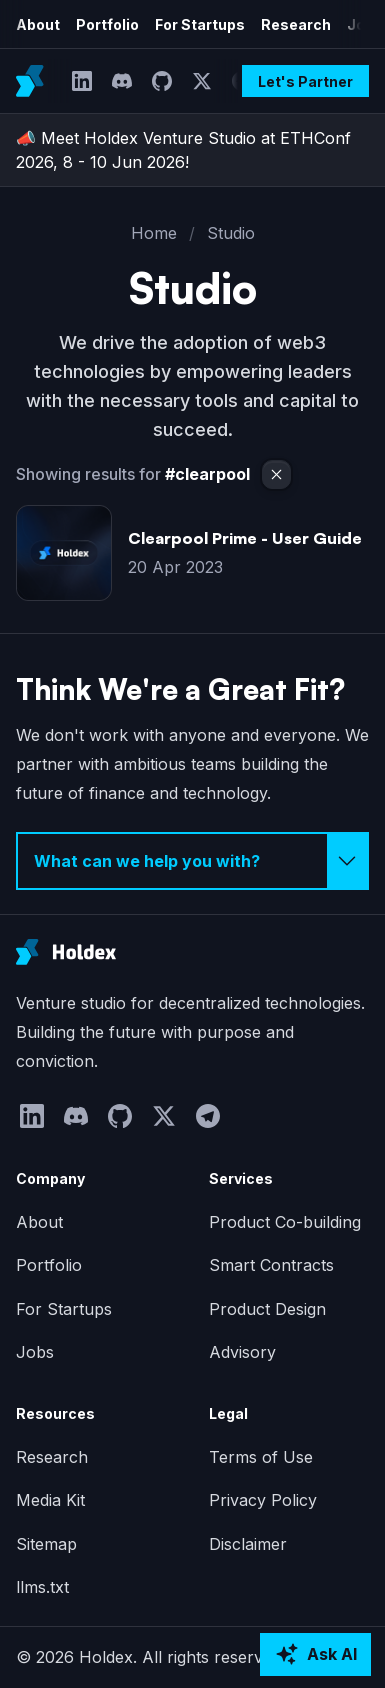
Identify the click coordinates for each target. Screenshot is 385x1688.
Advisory (242, 1352)
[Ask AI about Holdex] (315, 1655)
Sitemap (46, 1544)
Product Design (267, 1309)
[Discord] (122, 81)
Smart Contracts (271, 1265)
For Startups (200, 24)
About (38, 24)
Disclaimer (248, 1544)
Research (296, 24)
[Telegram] (208, 1116)
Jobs (35, 1352)
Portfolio (107, 24)
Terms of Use (261, 1457)
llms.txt (42, 1587)
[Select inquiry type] (192, 861)
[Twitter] (202, 81)
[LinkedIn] (82, 81)
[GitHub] (162, 81)
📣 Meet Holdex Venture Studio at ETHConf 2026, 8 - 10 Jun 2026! (183, 150)
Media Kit (50, 1500)
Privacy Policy (263, 1500)
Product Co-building (285, 1222)
